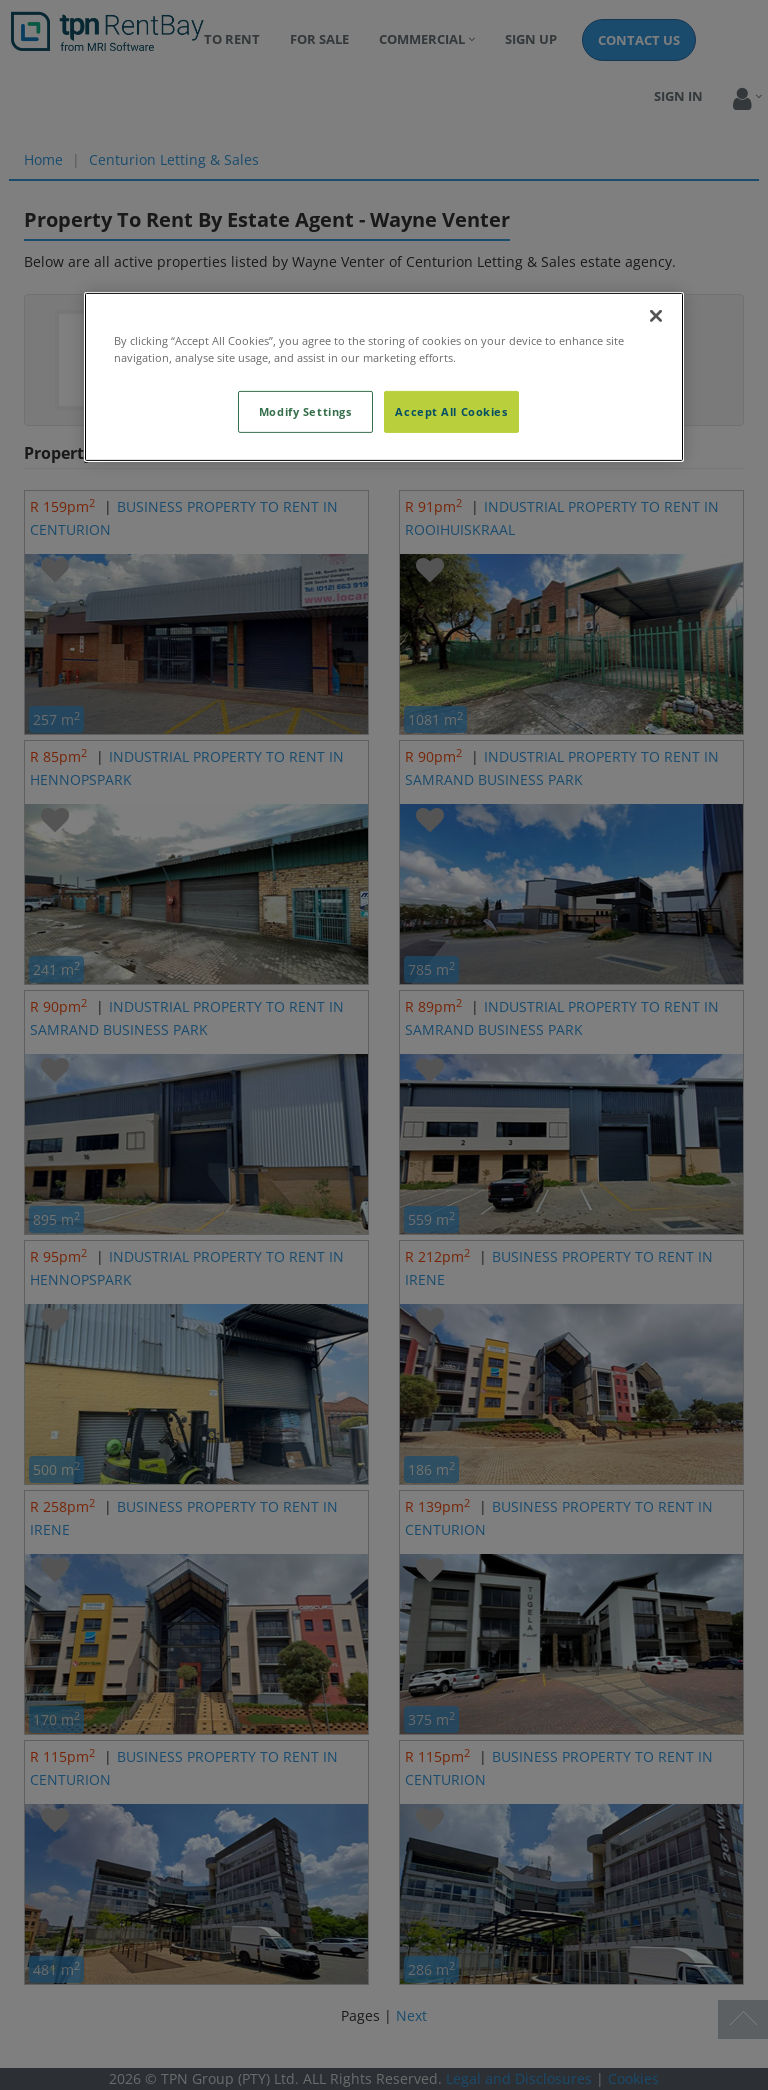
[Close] (656, 315)
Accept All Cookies (451, 411)
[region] (384, 376)
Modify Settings (305, 411)
